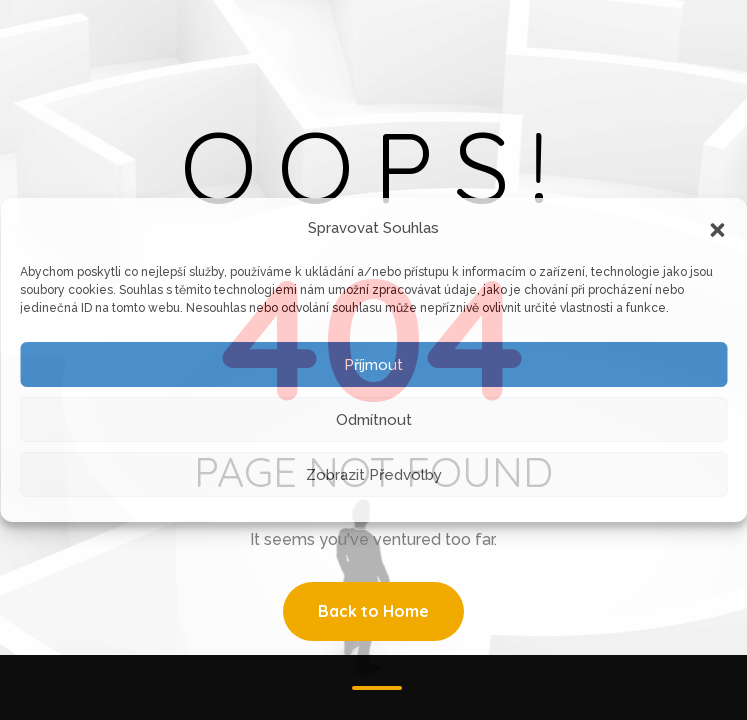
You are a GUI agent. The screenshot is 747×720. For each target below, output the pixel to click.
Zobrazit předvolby (374, 475)
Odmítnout (374, 420)
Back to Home (373, 611)
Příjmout (373, 365)
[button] (717, 228)
